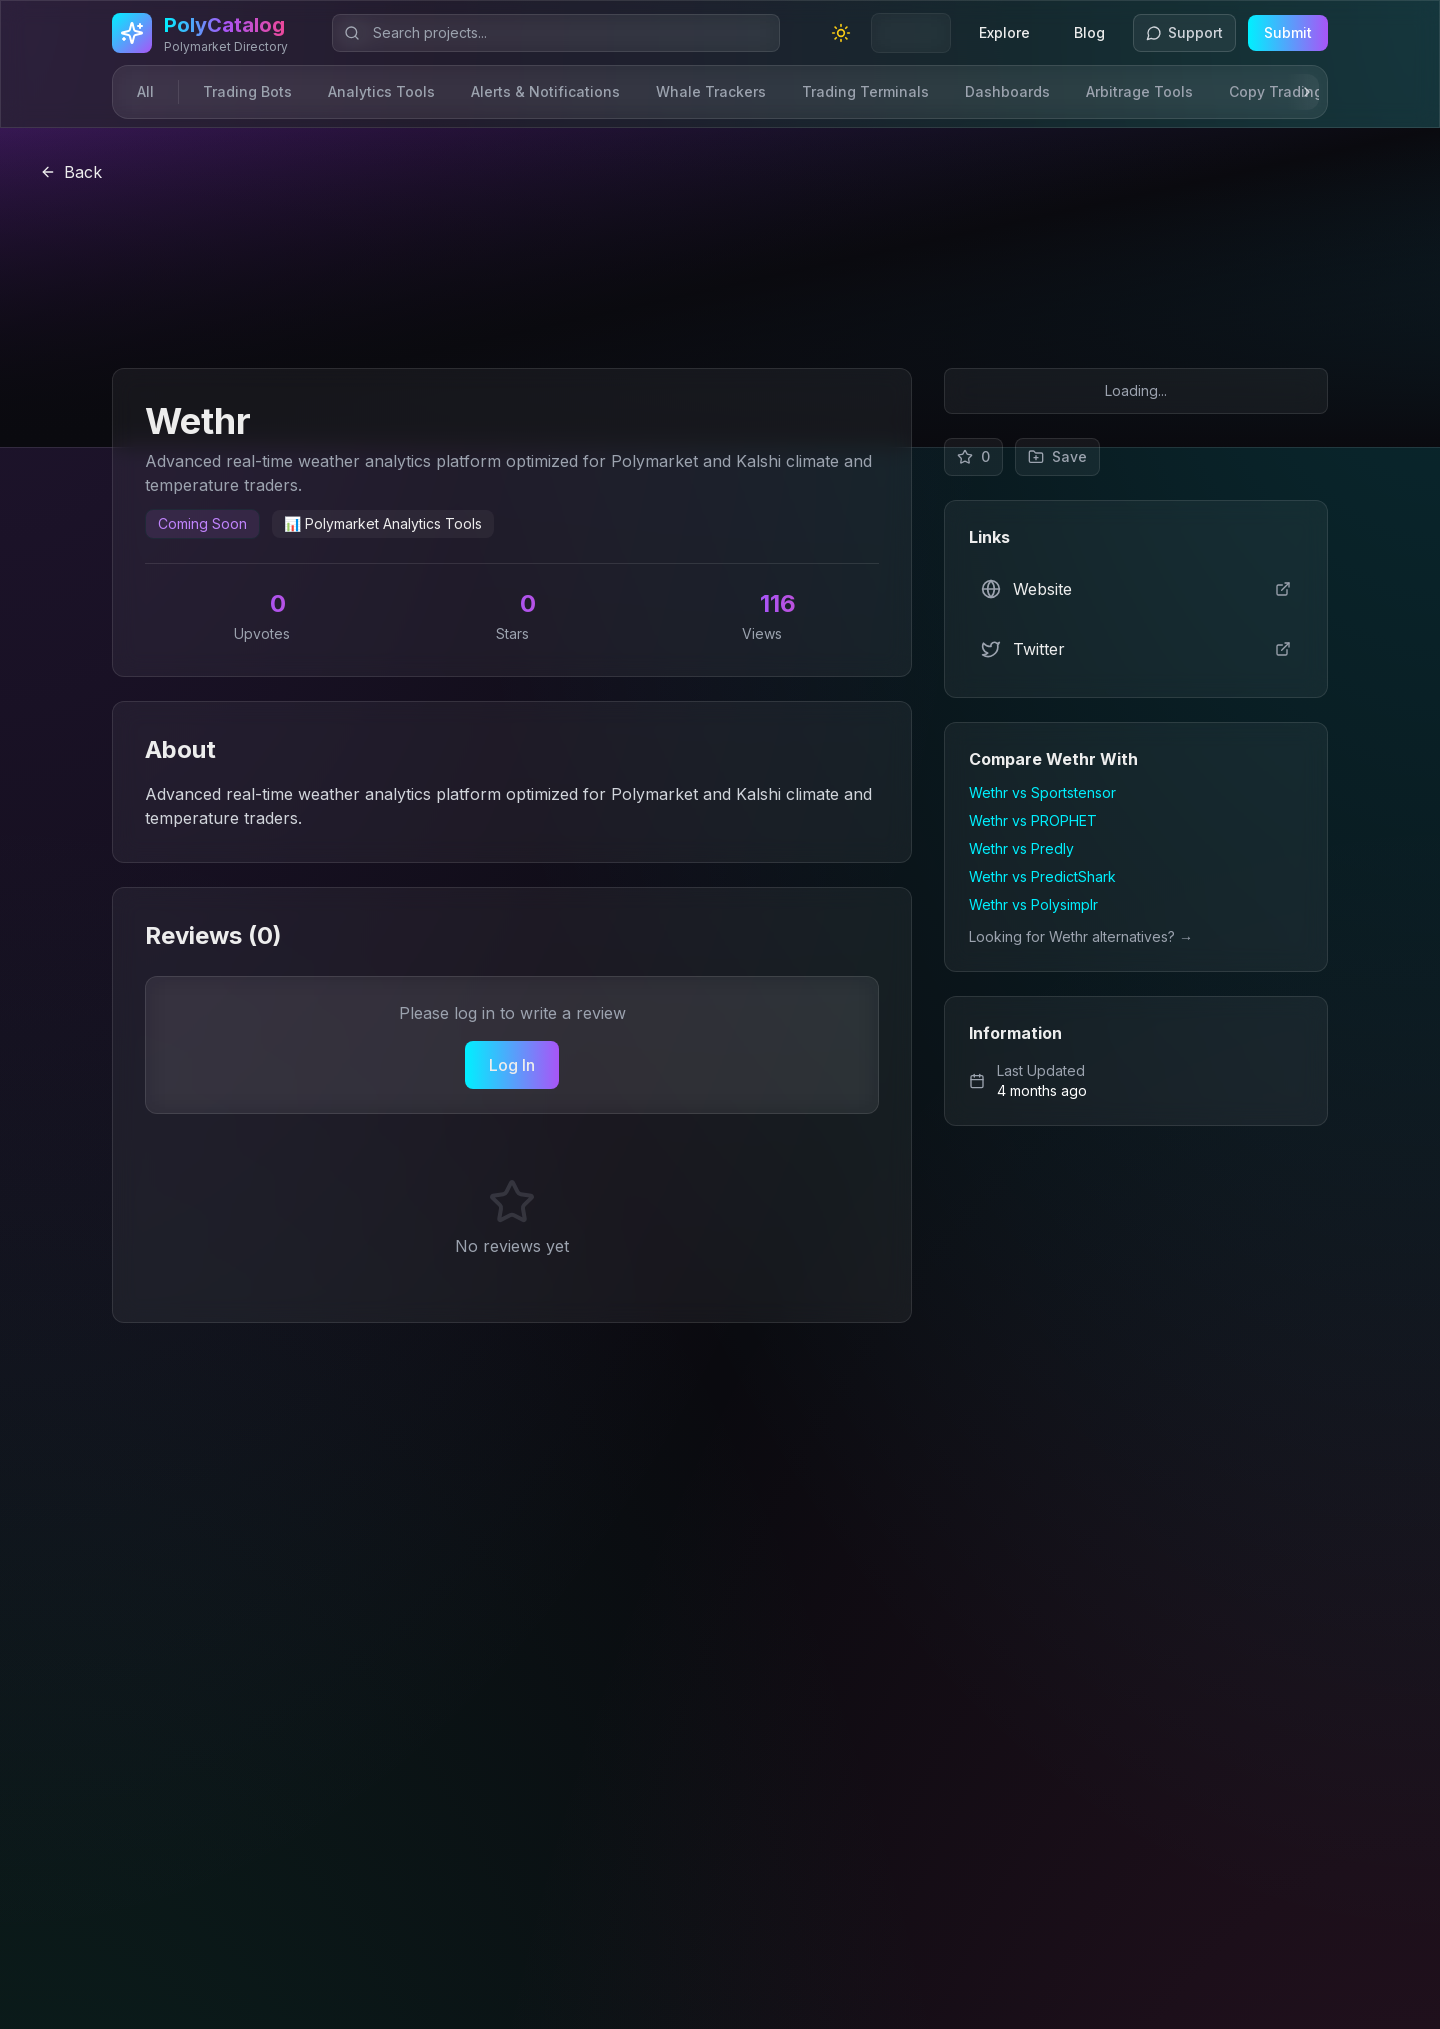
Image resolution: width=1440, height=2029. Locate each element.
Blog (1089, 32)
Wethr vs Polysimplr (1033, 904)
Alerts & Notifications (545, 91)
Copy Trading (1276, 91)
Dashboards (1007, 91)
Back (71, 172)
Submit (1288, 32)
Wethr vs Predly (1021, 848)
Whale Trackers (711, 91)
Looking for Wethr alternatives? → (1081, 936)
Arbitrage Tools (1139, 91)
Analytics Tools (381, 91)
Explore (1004, 32)
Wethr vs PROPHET (1033, 820)
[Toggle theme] (841, 33)
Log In (512, 1065)
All (145, 91)
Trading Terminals (865, 91)
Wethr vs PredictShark (1042, 876)
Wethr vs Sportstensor (1042, 792)
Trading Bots (247, 91)
